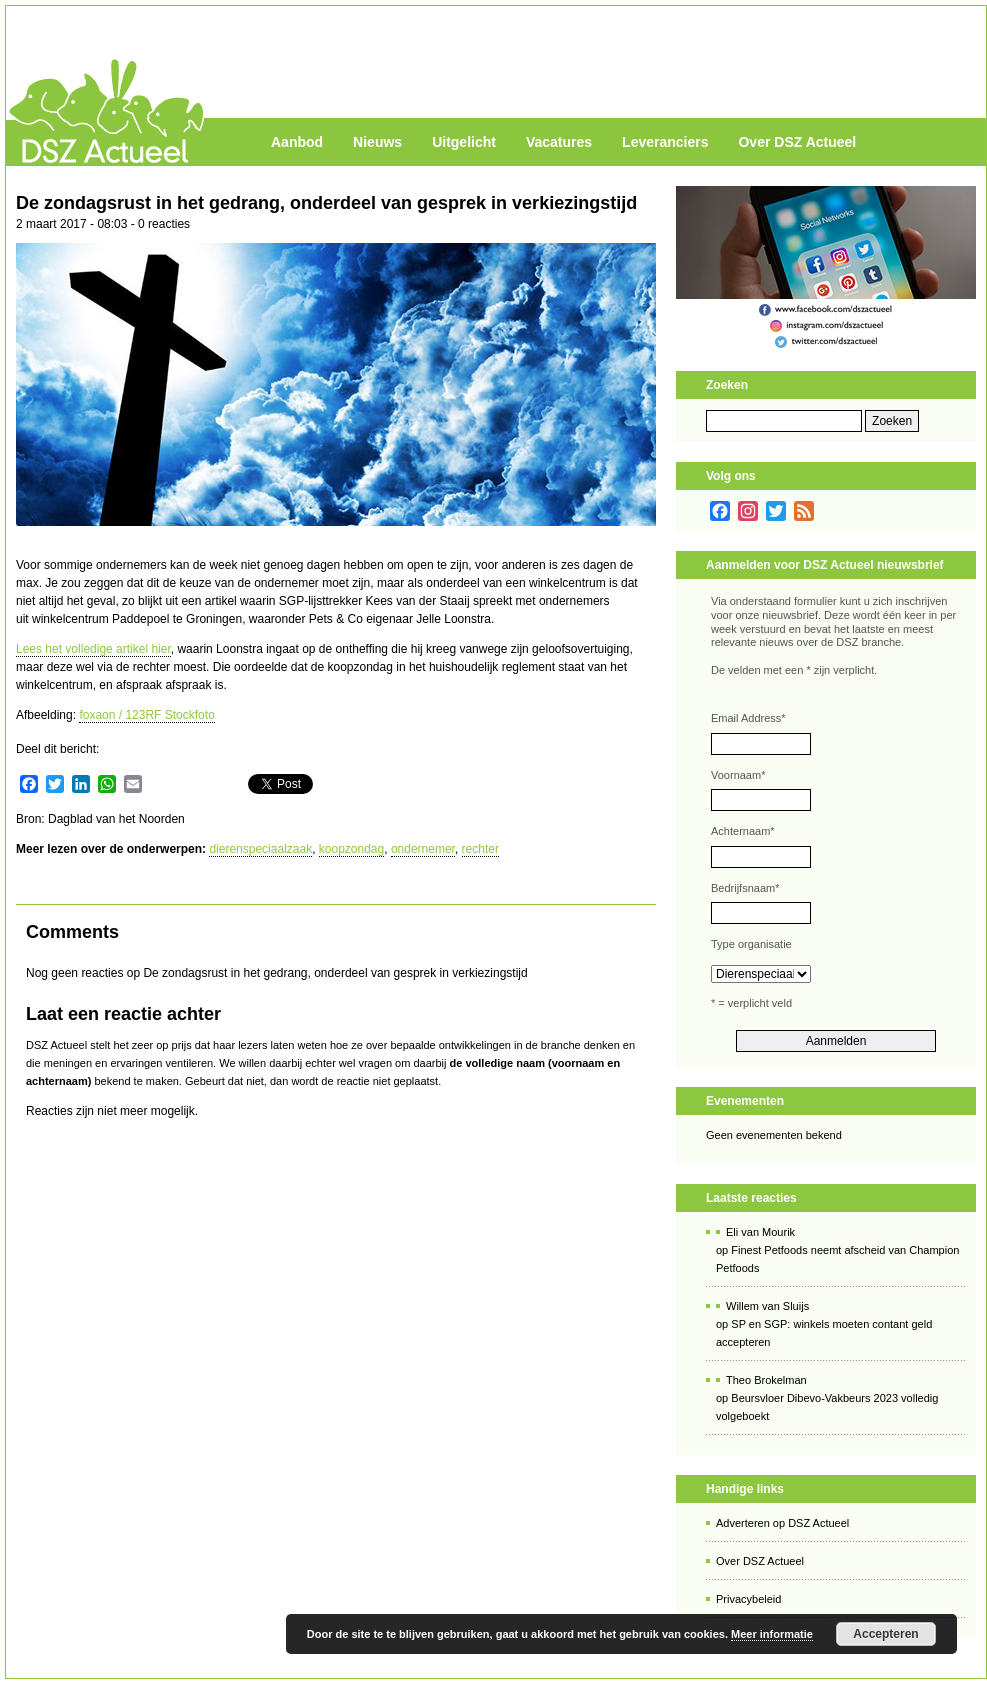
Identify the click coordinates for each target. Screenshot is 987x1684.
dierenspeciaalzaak (260, 849)
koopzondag (351, 849)
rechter (480, 849)
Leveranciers (665, 142)
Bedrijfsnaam (745, 888)
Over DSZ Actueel (797, 142)
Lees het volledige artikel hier (93, 649)
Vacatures (559, 142)
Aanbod (297, 142)
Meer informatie (772, 1634)
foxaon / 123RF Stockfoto (146, 715)
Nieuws (377, 142)
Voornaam (738, 775)
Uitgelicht (464, 142)
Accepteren (885, 1634)
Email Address (748, 718)
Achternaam (743, 831)
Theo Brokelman (766, 1380)
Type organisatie (751, 944)
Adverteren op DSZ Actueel (782, 1523)
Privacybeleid (748, 1599)
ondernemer (423, 849)
